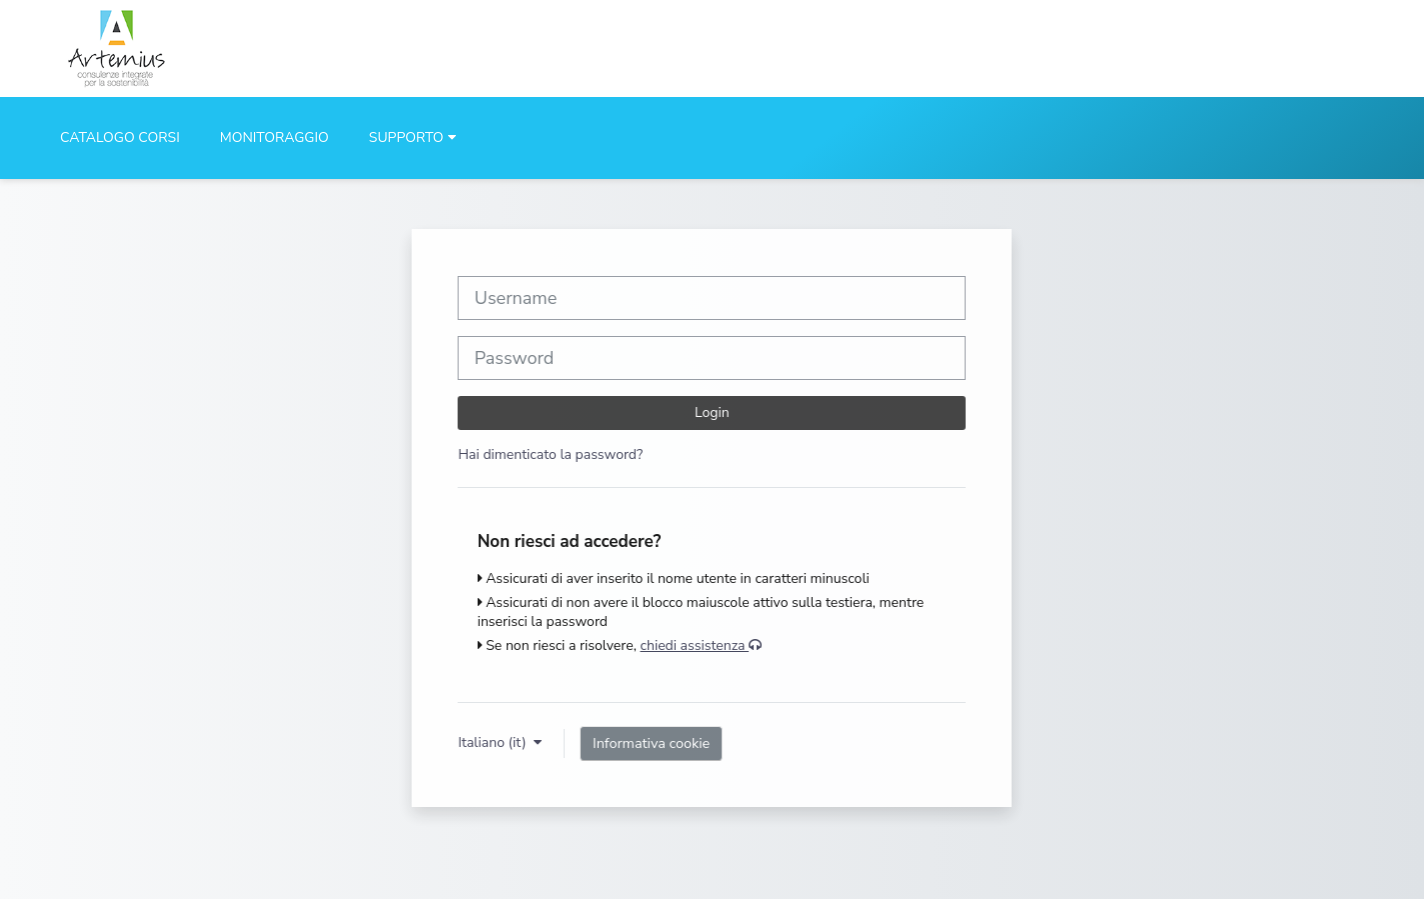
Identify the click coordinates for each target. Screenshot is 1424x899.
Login (712, 412)
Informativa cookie (651, 743)
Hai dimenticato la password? (550, 454)
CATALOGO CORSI (120, 137)
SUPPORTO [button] (406, 137)
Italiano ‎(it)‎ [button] (494, 742)
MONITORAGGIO (274, 137)
